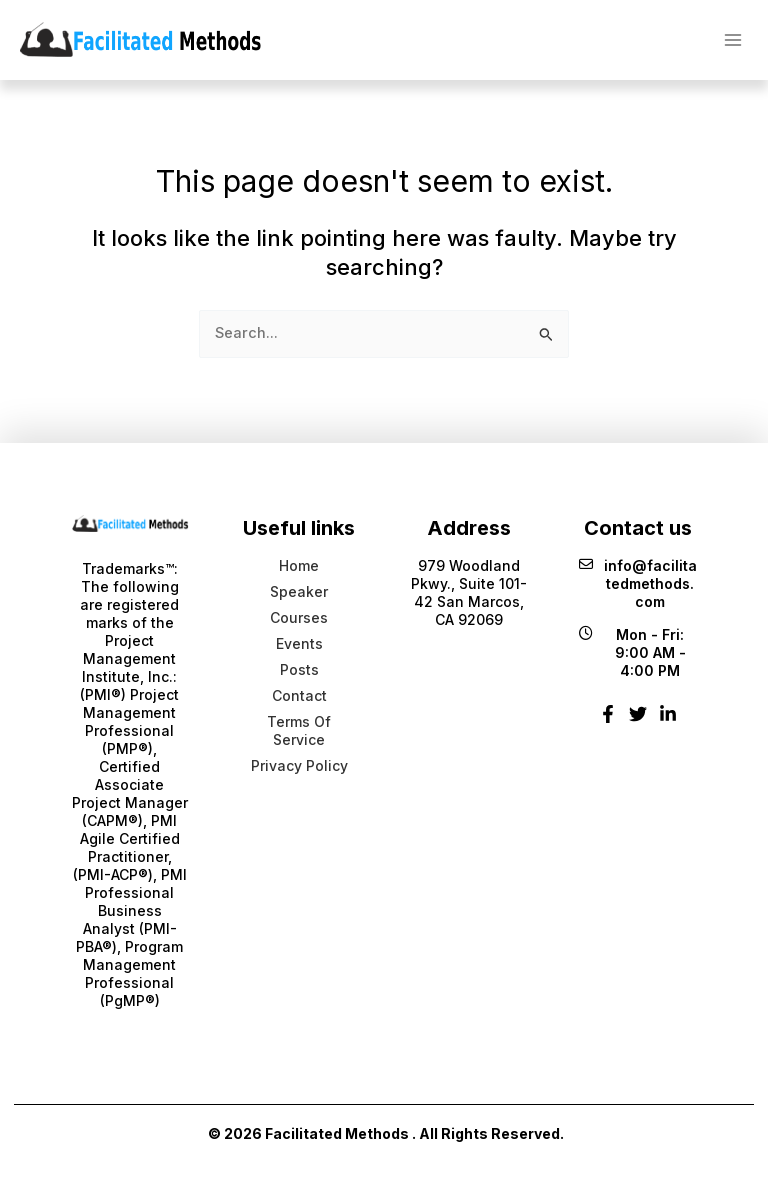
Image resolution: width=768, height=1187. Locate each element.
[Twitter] (638, 721)
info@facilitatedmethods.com (638, 584)
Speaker (299, 591)
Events (299, 643)
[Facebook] (608, 721)
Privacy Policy (299, 765)
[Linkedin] (668, 721)
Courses (299, 617)
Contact (299, 695)
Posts (299, 669)
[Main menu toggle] (733, 39)
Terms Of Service (299, 730)
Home (299, 565)
